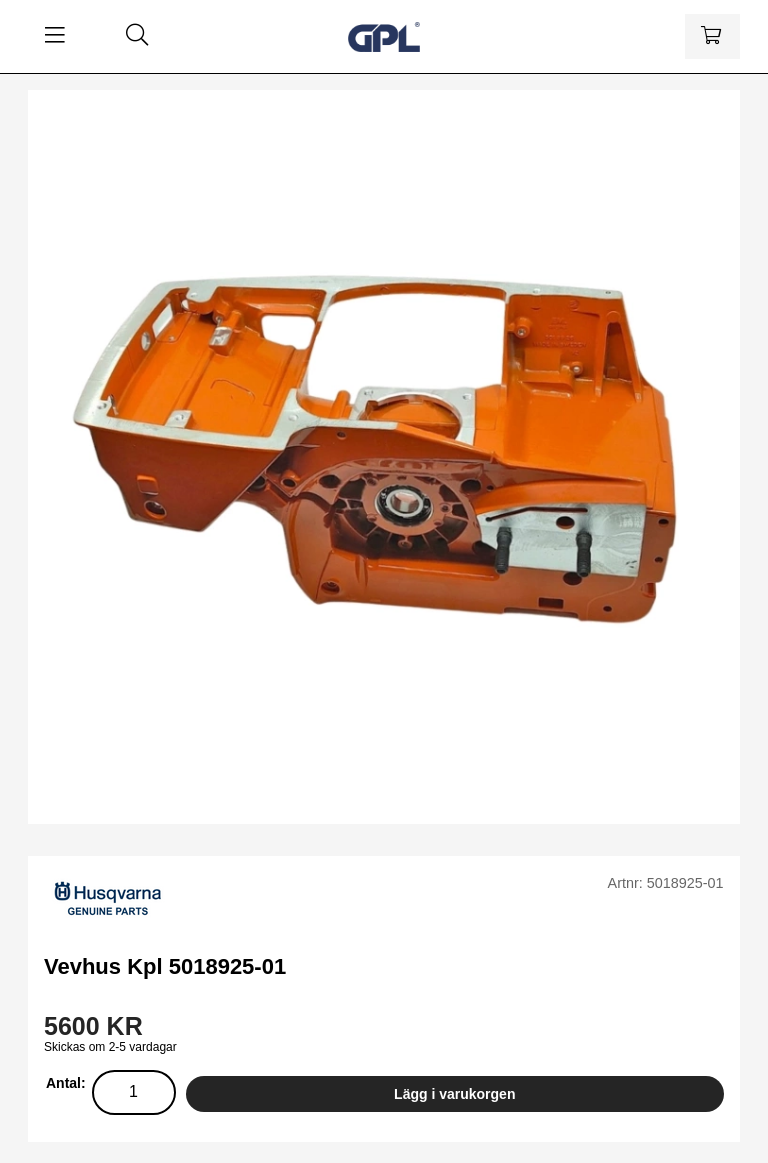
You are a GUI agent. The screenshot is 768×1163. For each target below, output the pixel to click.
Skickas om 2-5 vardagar (110, 1047)
